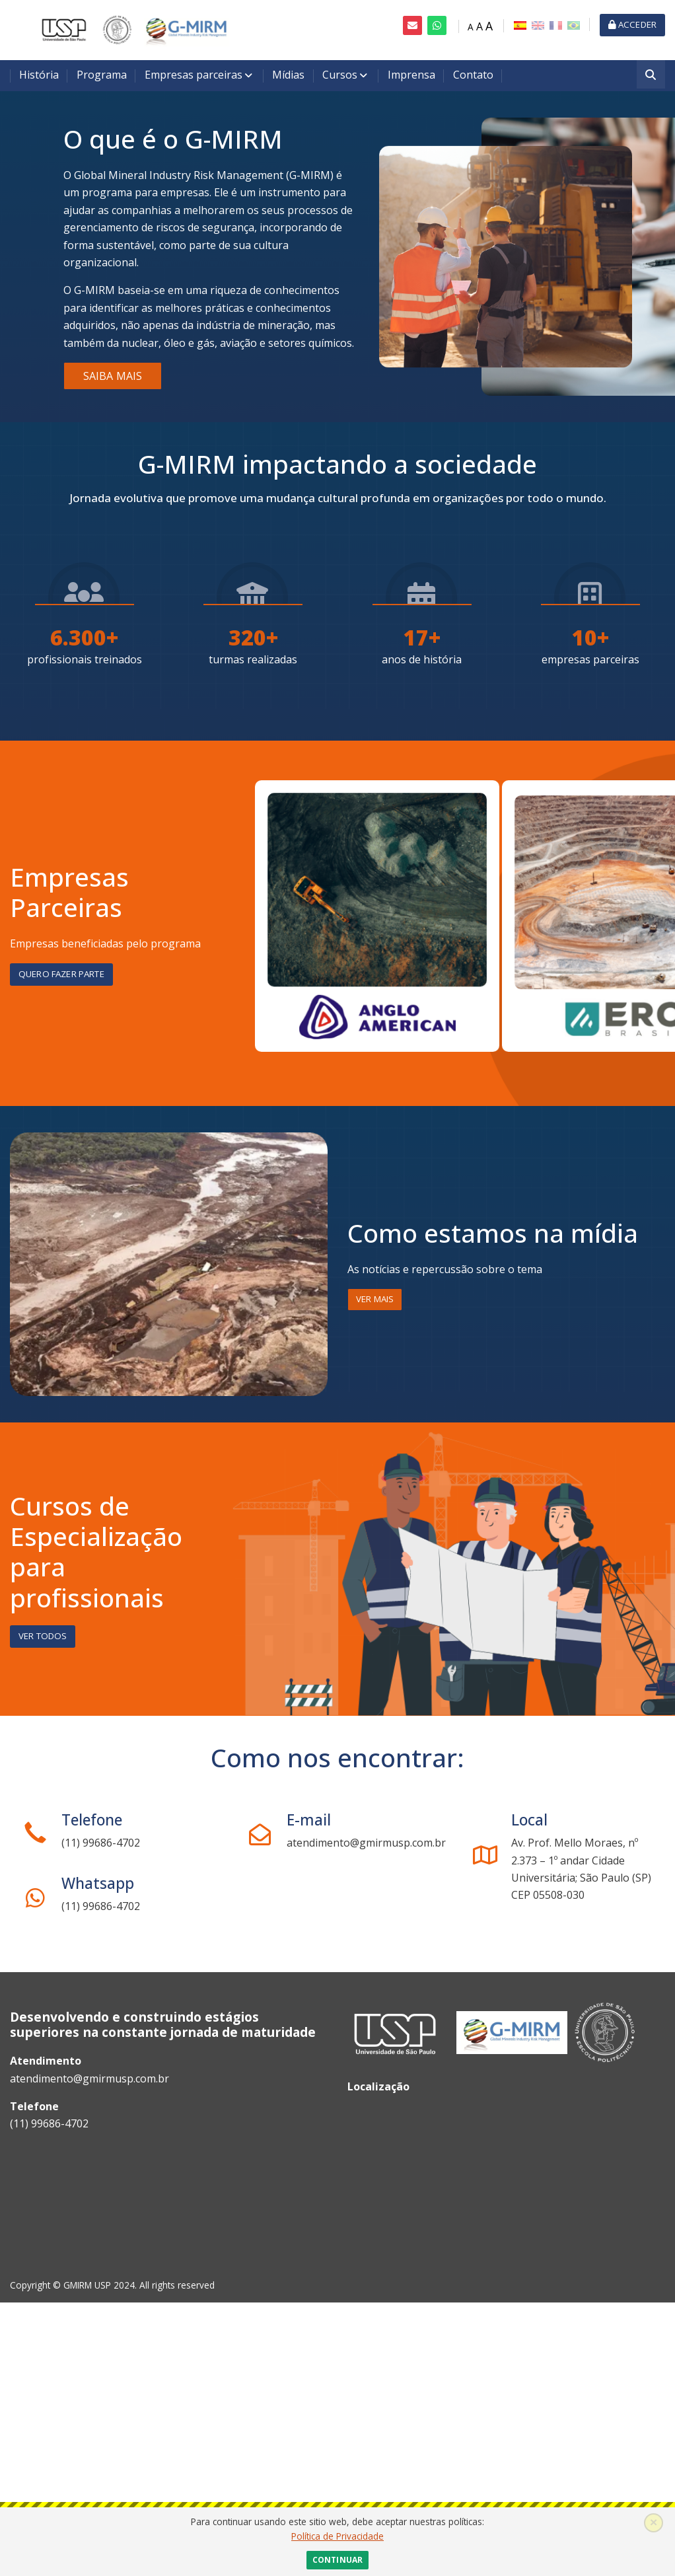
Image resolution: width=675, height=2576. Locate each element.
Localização (378, 2086)
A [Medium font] (479, 26)
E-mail (309, 1820)
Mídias (288, 74)
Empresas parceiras (193, 74)
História (39, 74)
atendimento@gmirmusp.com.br (89, 2078)
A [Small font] (471, 26)
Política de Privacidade (337, 2536)
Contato (473, 74)
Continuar (337, 2559)
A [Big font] (489, 26)
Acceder (632, 24)
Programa (102, 74)
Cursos (339, 74)
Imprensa (411, 74)
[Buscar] (651, 75)
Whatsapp (97, 1883)
